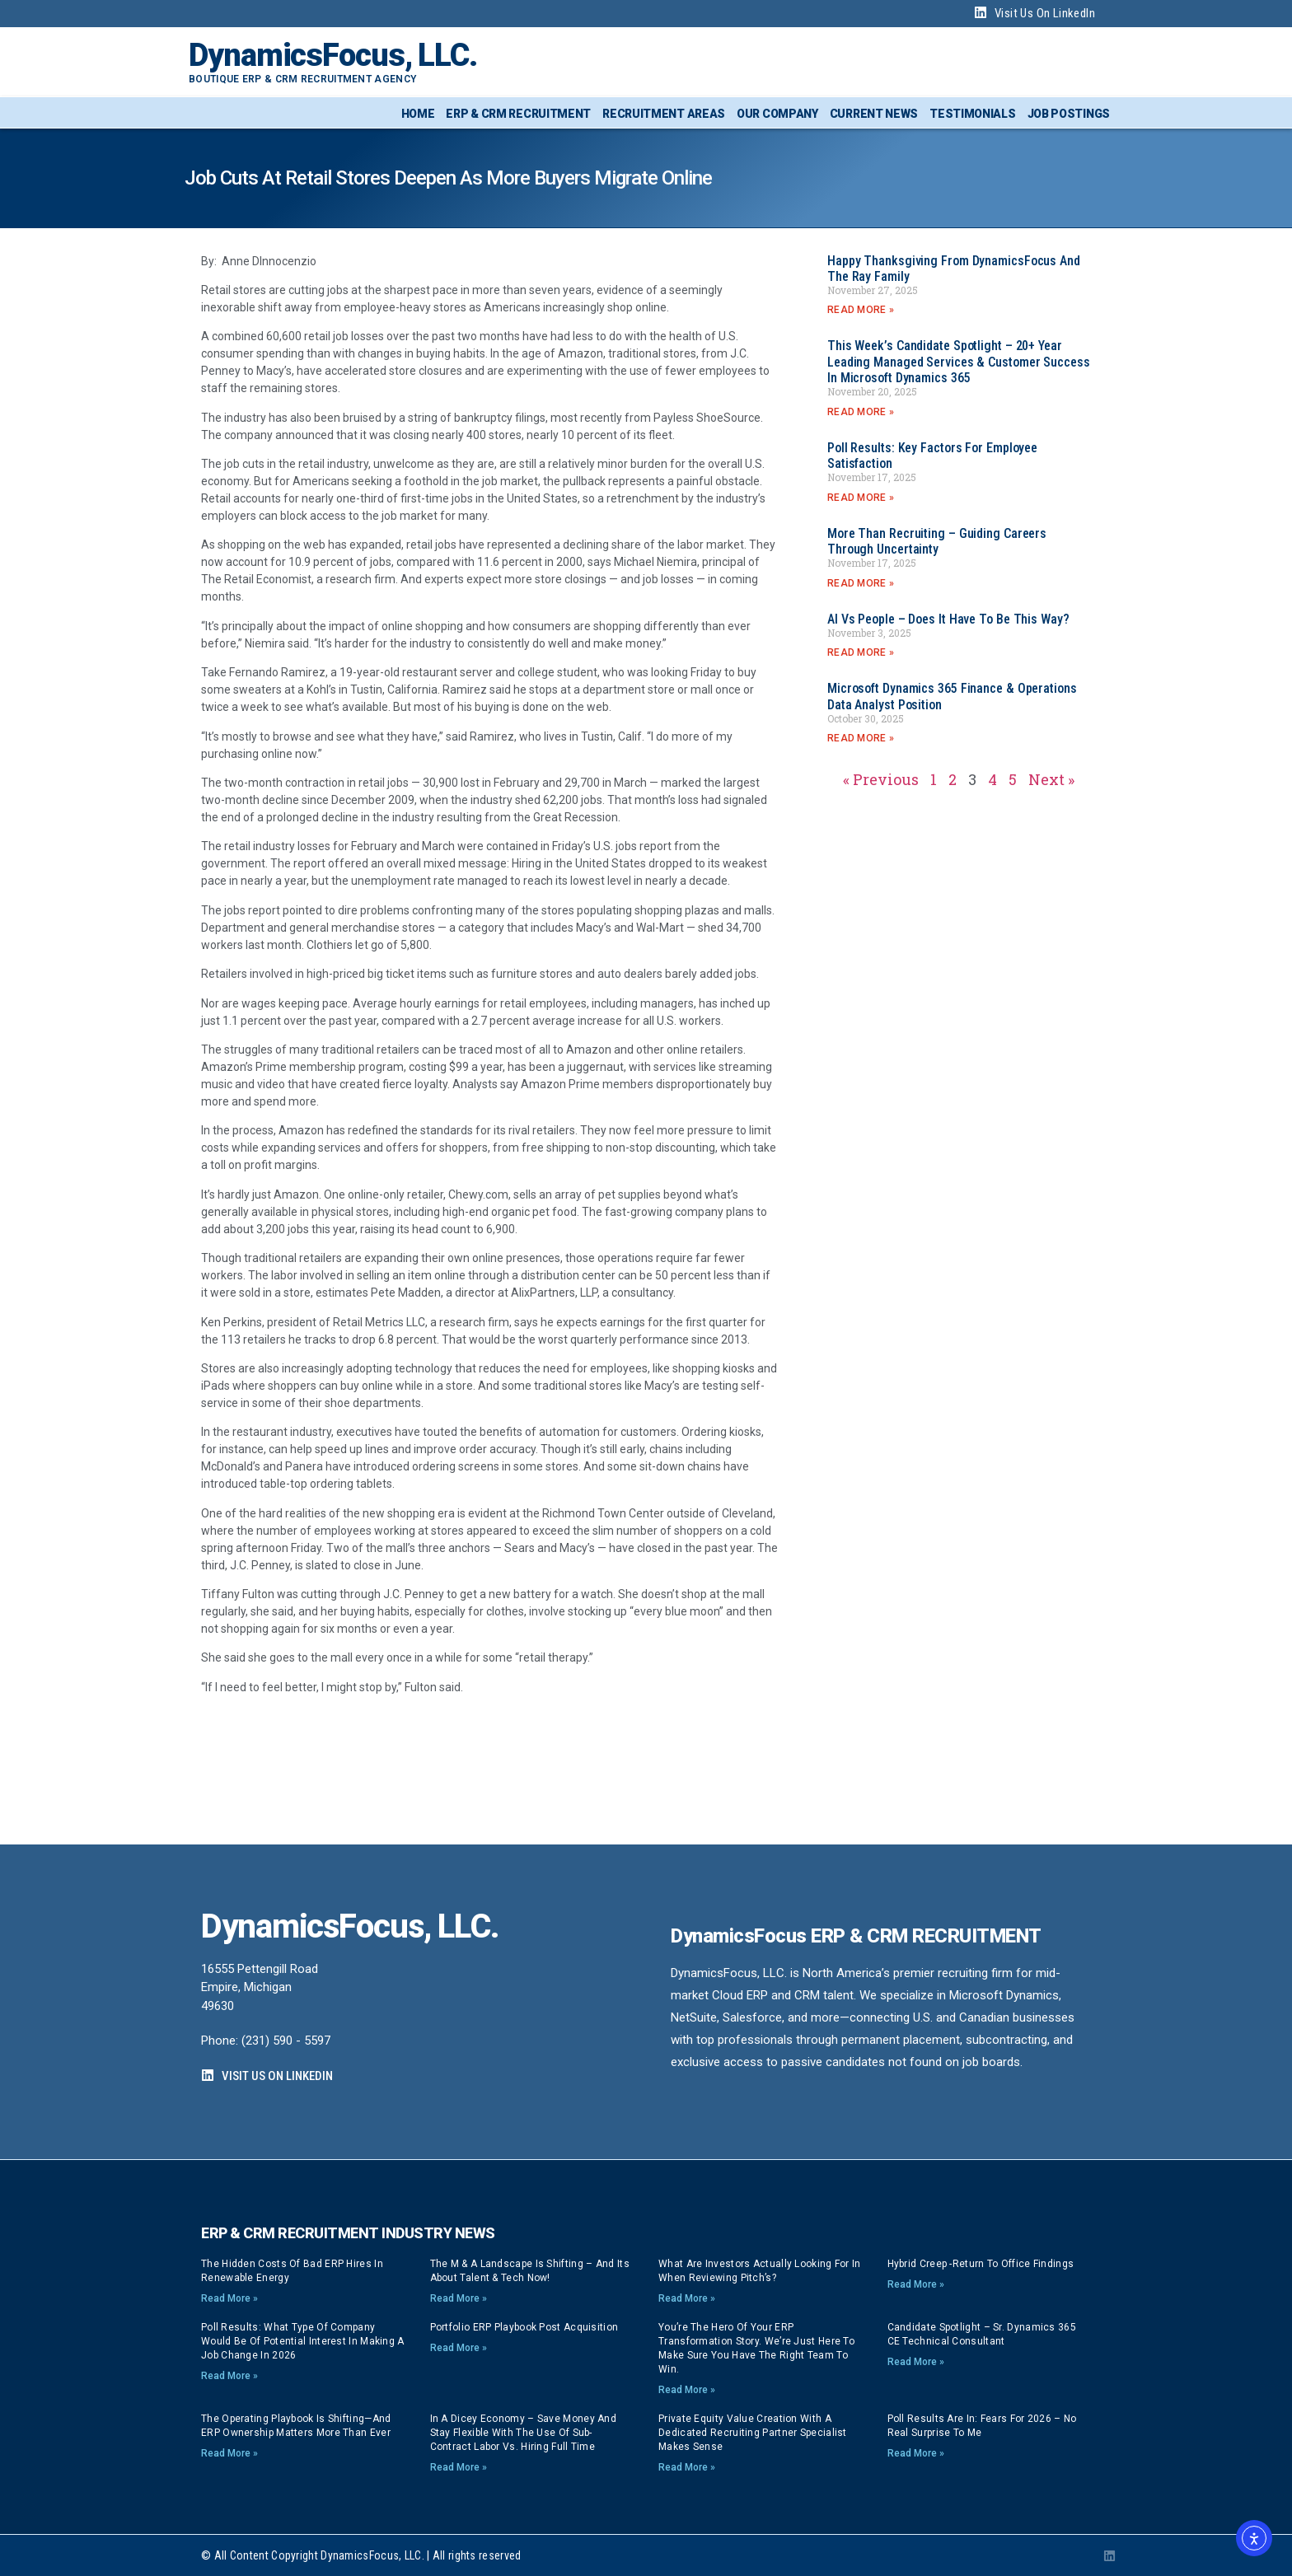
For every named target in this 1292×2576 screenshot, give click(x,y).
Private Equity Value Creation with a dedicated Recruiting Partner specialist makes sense (752, 2432)
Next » (1051, 779)
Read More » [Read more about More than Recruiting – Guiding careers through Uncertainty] (860, 583)
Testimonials (972, 113)
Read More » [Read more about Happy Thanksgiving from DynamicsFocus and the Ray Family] (860, 310)
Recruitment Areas (663, 113)
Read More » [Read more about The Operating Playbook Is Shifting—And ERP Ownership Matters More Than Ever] (229, 2453)
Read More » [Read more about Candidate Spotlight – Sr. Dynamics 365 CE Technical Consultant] (915, 2362)
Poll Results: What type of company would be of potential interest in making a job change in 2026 (303, 2341)
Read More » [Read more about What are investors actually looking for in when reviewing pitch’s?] (686, 2298)
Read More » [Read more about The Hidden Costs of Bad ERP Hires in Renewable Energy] (229, 2298)
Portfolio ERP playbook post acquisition (524, 2327)
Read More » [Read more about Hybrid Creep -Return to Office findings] (915, 2284)
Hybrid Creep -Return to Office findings (980, 2264)
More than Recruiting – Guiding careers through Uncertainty (936, 541)
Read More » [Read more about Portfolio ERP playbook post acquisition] (458, 2348)
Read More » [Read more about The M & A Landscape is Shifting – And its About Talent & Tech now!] (458, 2298)
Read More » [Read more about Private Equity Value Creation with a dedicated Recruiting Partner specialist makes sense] (686, 2467)
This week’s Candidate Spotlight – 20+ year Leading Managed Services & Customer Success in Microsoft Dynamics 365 (958, 361)
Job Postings (1069, 113)
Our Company (777, 113)
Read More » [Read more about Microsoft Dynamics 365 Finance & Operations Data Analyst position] (860, 738)
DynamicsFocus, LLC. (333, 55)
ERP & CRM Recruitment (518, 113)
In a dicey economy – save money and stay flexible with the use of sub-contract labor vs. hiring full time (523, 2432)
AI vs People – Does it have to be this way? (948, 619)
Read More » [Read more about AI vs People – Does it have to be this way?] (860, 652)
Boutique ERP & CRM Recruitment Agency (302, 79)
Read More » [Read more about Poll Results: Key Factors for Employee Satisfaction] (860, 497)
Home (418, 113)
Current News (874, 113)
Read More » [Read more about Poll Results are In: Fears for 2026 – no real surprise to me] (915, 2453)
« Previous (881, 779)
